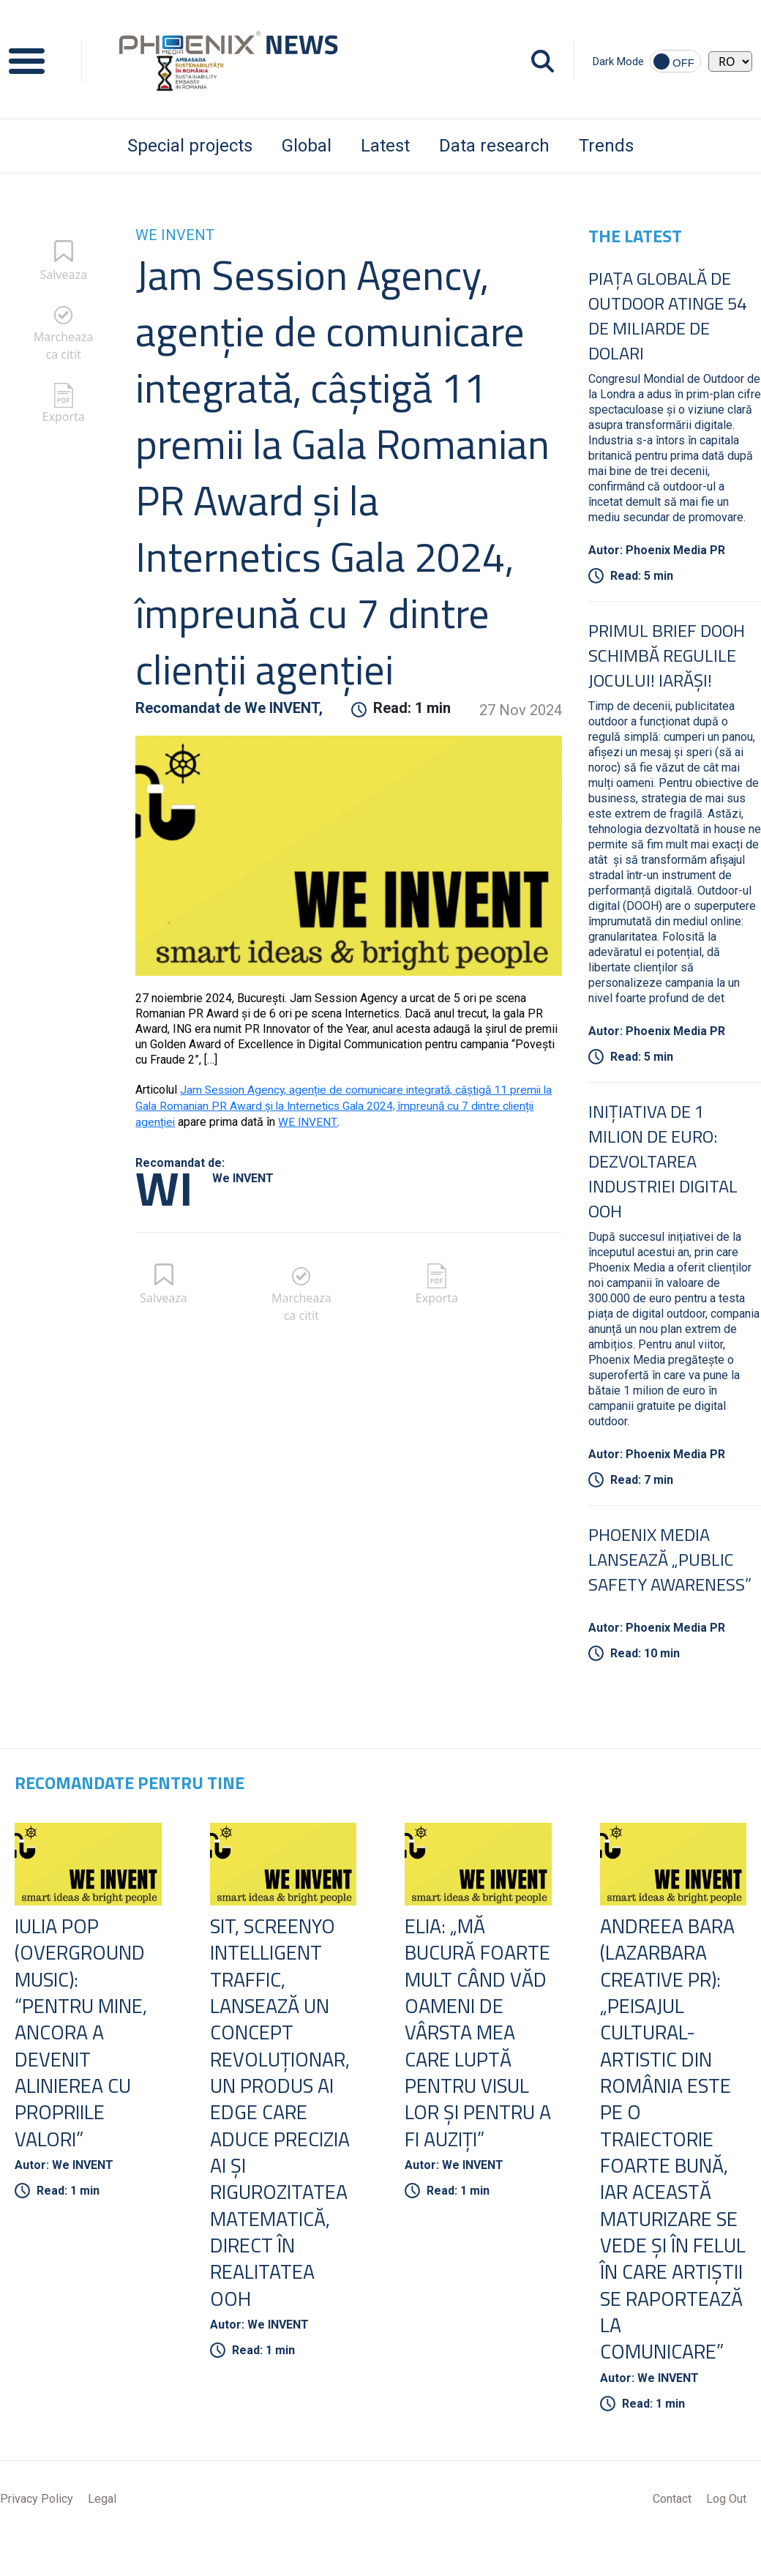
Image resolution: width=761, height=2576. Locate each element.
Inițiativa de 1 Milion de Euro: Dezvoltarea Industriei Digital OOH (663, 1161)
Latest (385, 145)
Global (306, 145)
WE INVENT (309, 1120)
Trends (606, 145)
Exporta (63, 416)
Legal (102, 2534)
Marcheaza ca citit (64, 345)
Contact (672, 2534)
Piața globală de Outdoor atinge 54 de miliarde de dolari (667, 315)
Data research (494, 145)
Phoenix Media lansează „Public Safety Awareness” (669, 1559)
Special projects (189, 145)
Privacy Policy (36, 2534)
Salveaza (63, 274)
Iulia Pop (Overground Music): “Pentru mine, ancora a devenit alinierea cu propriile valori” (83, 2035)
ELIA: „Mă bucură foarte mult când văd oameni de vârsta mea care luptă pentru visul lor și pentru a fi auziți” (471, 2048)
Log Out (726, 2534)
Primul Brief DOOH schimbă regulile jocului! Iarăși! (666, 655)
